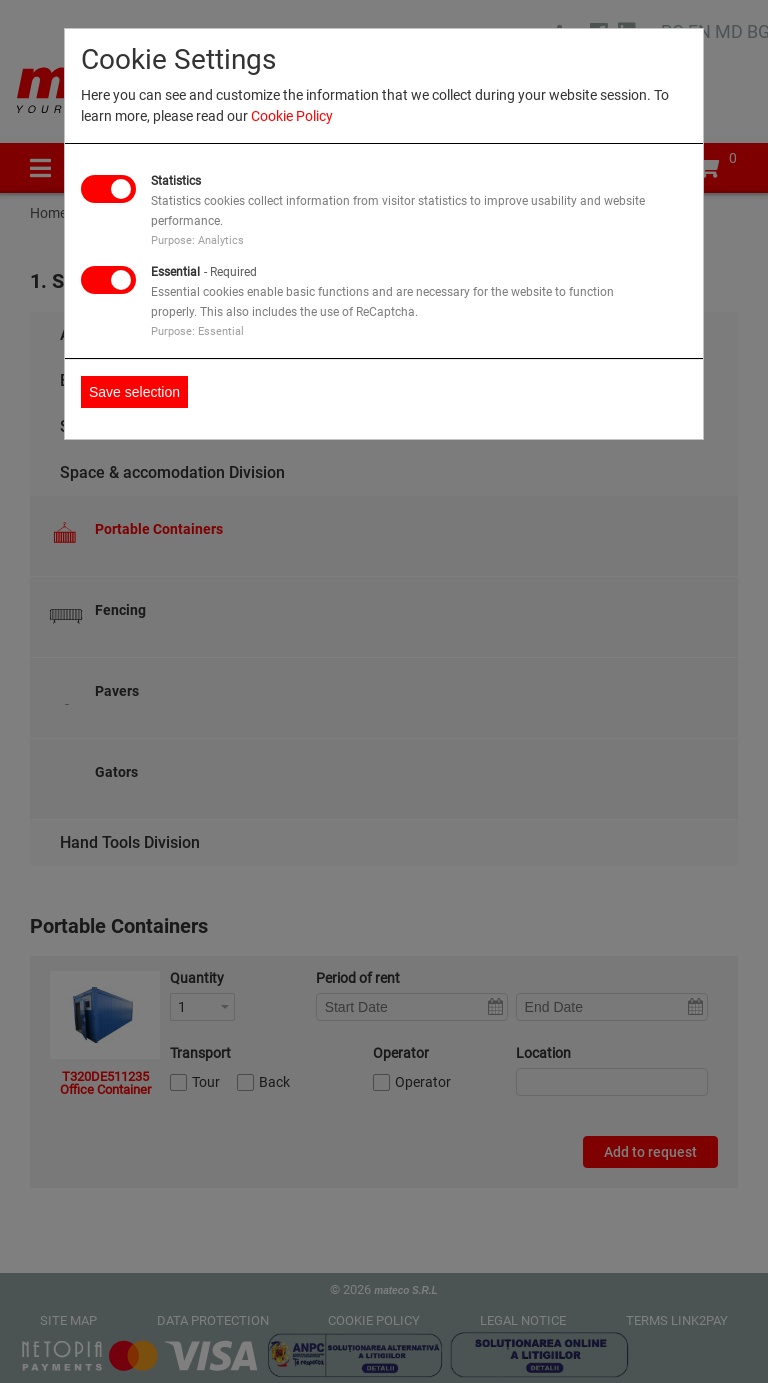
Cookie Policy (292, 116)
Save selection (134, 392)
